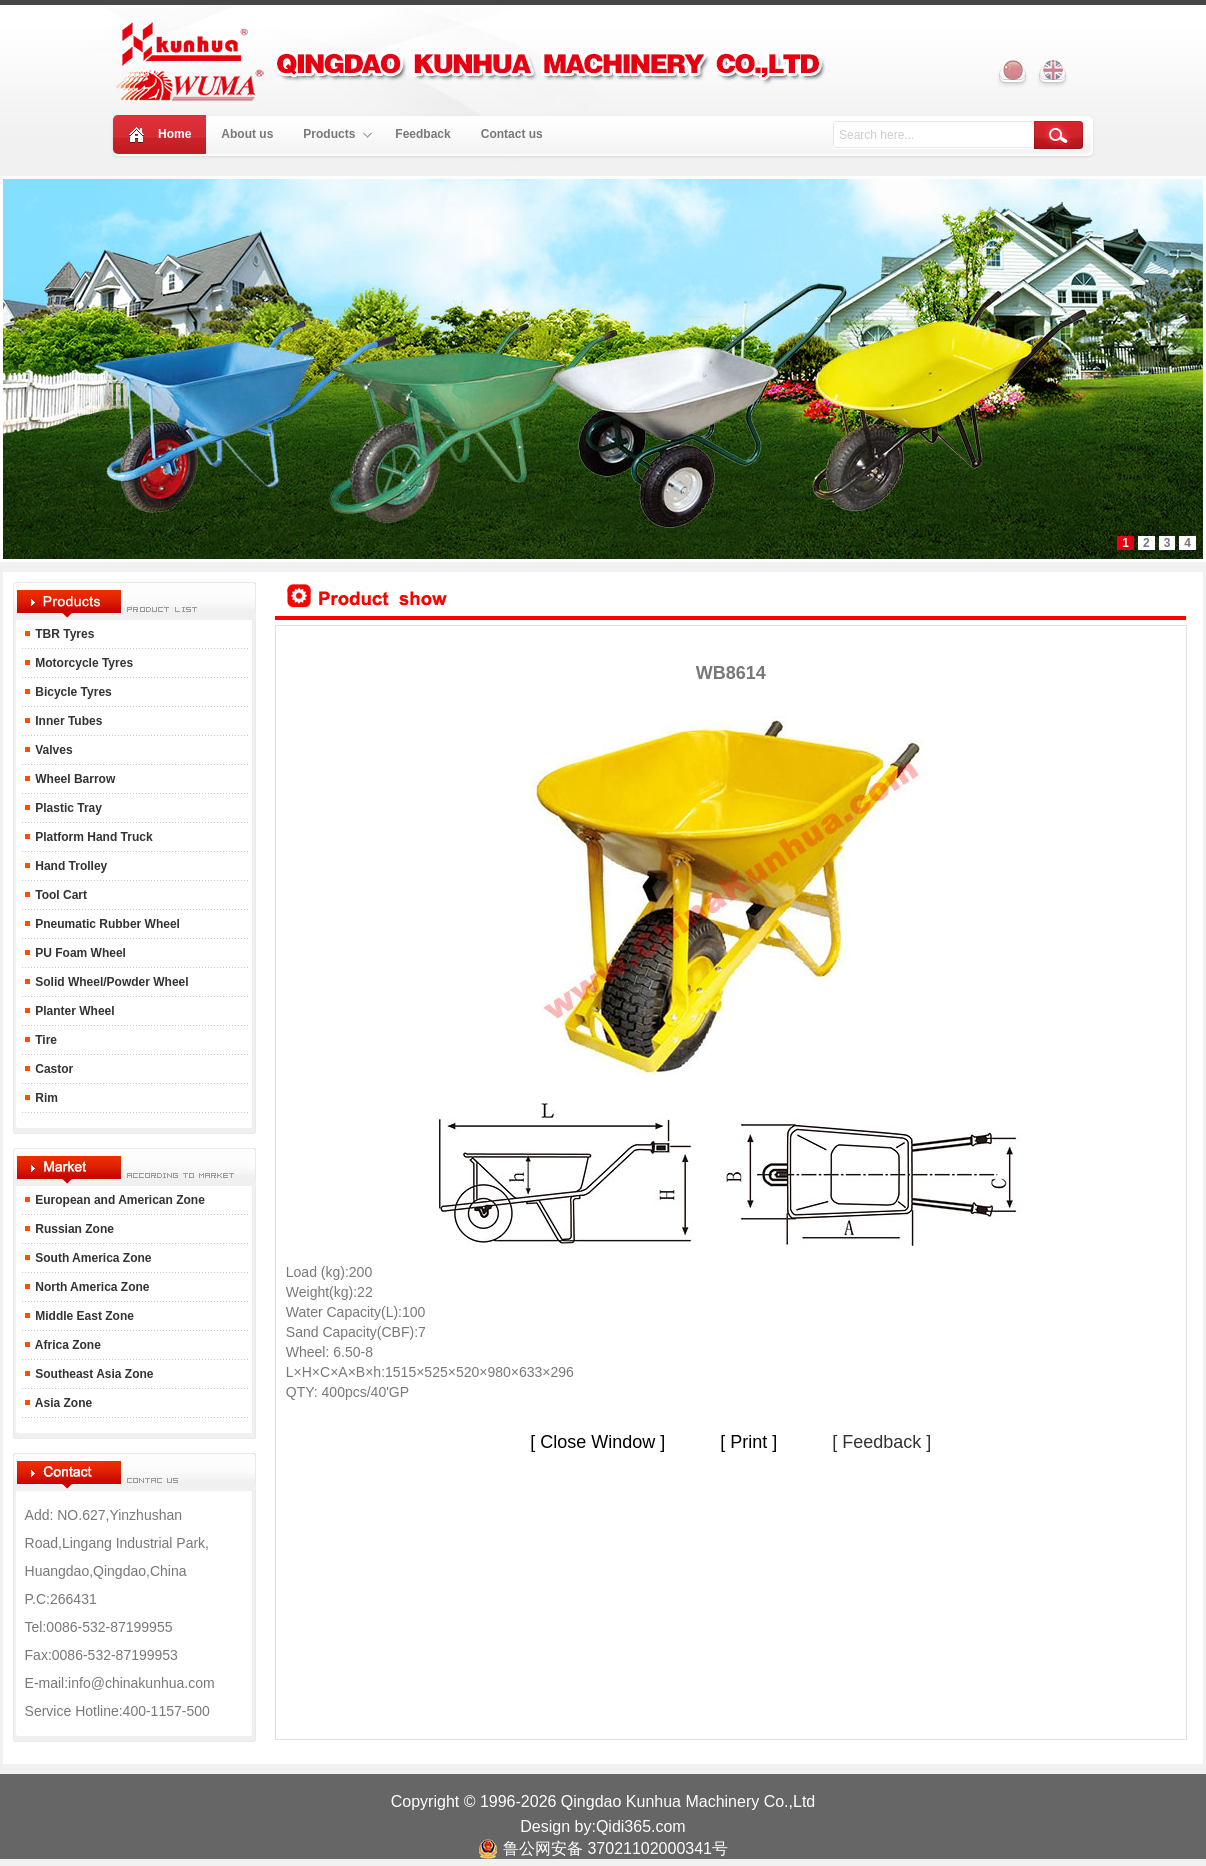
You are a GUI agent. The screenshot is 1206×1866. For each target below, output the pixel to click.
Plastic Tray (67, 808)
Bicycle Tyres (72, 692)
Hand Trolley (69, 866)
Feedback (422, 134)
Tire (44, 1040)
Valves (52, 750)
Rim (45, 1098)
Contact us (512, 134)
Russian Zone (73, 1229)
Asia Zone (62, 1403)
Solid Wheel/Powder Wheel (110, 982)
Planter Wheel (73, 1011)
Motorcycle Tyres (82, 663)
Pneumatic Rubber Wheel (106, 924)
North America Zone (91, 1287)
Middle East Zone (83, 1316)
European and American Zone (120, 1200)
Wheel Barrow (73, 779)
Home (174, 134)
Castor (52, 1069)
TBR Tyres (64, 634)
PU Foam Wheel (79, 953)
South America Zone (92, 1258)
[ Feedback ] (881, 1442)
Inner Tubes (67, 721)
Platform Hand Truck (92, 837)
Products (337, 134)
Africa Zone (66, 1345)
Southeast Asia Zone (93, 1374)
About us (247, 134)
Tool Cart (59, 895)
